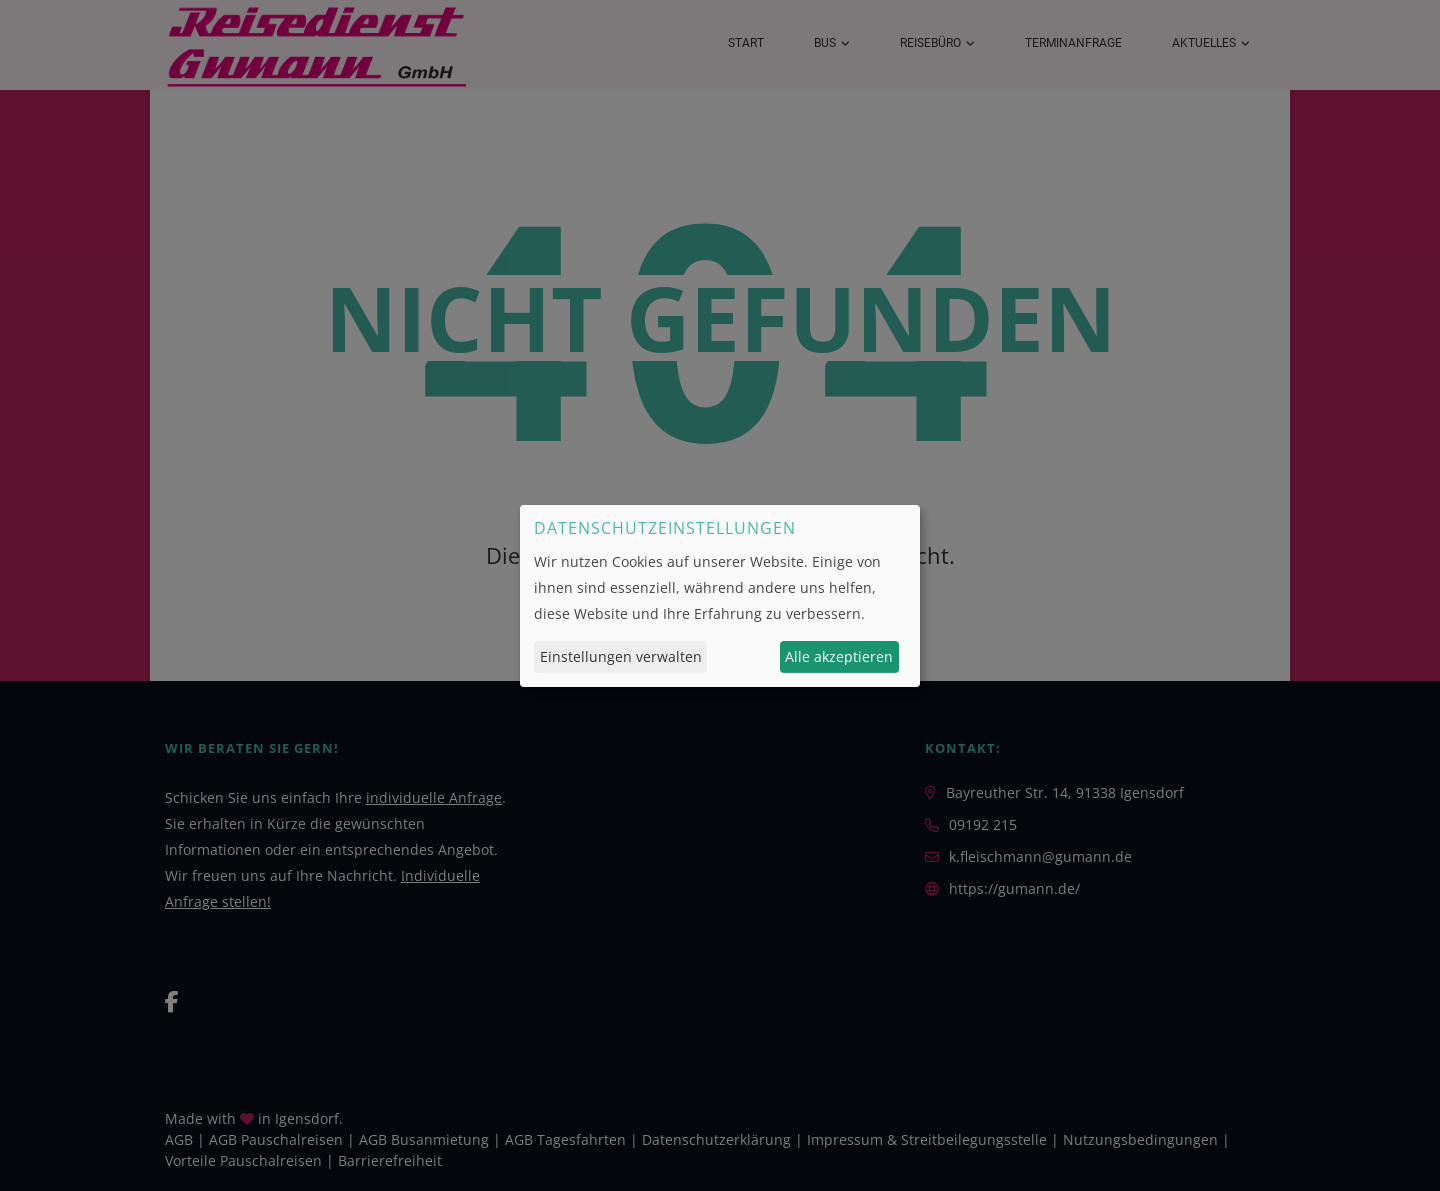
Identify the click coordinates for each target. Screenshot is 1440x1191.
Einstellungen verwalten (621, 656)
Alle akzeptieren (839, 656)
